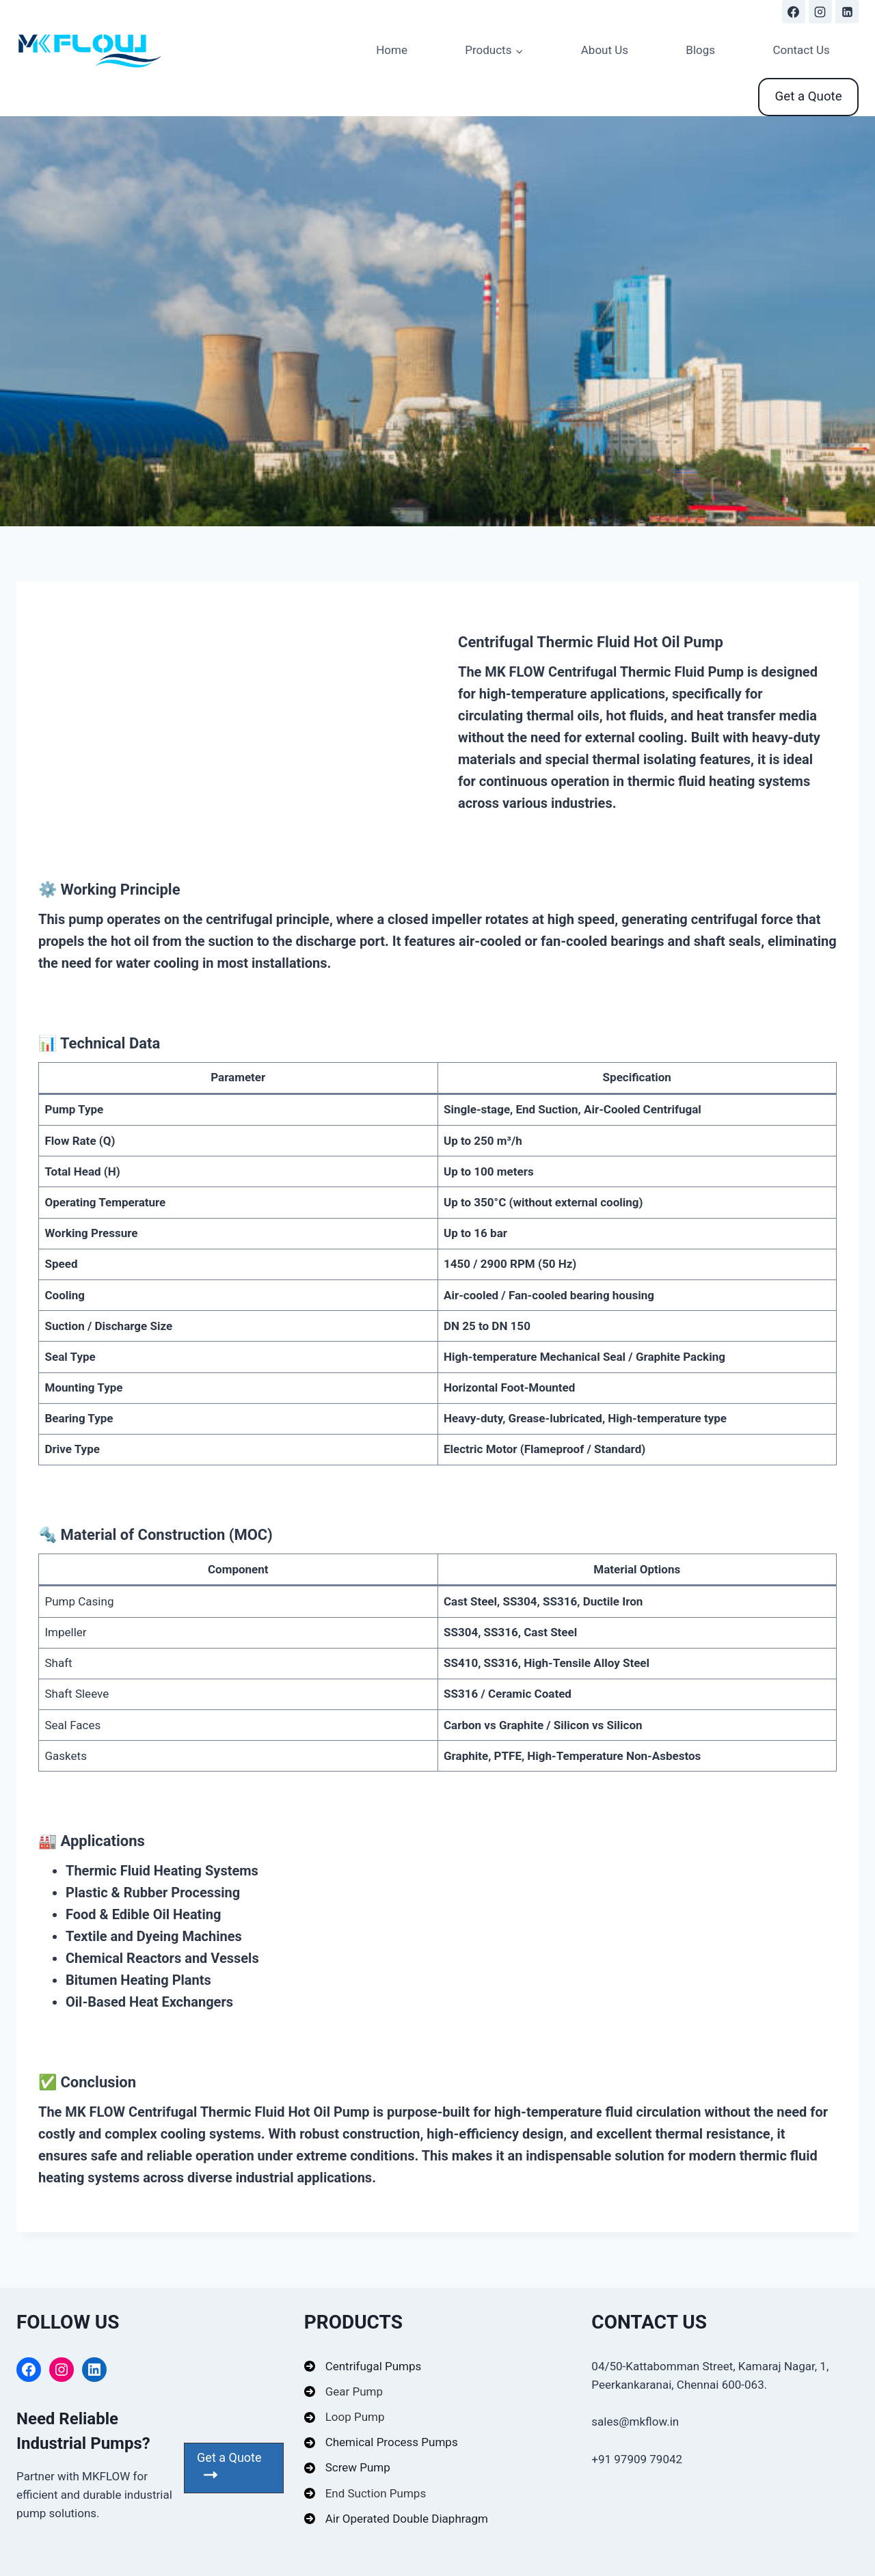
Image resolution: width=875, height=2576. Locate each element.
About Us (604, 50)
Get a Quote (808, 96)
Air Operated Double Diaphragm (406, 2518)
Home (391, 50)
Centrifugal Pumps (373, 2366)
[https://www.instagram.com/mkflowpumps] (820, 11)
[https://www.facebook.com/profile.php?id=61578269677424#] (793, 11)
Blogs (700, 50)
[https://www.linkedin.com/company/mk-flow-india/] (847, 11)
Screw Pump (357, 2467)
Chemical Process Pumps (391, 2442)
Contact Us (800, 50)
